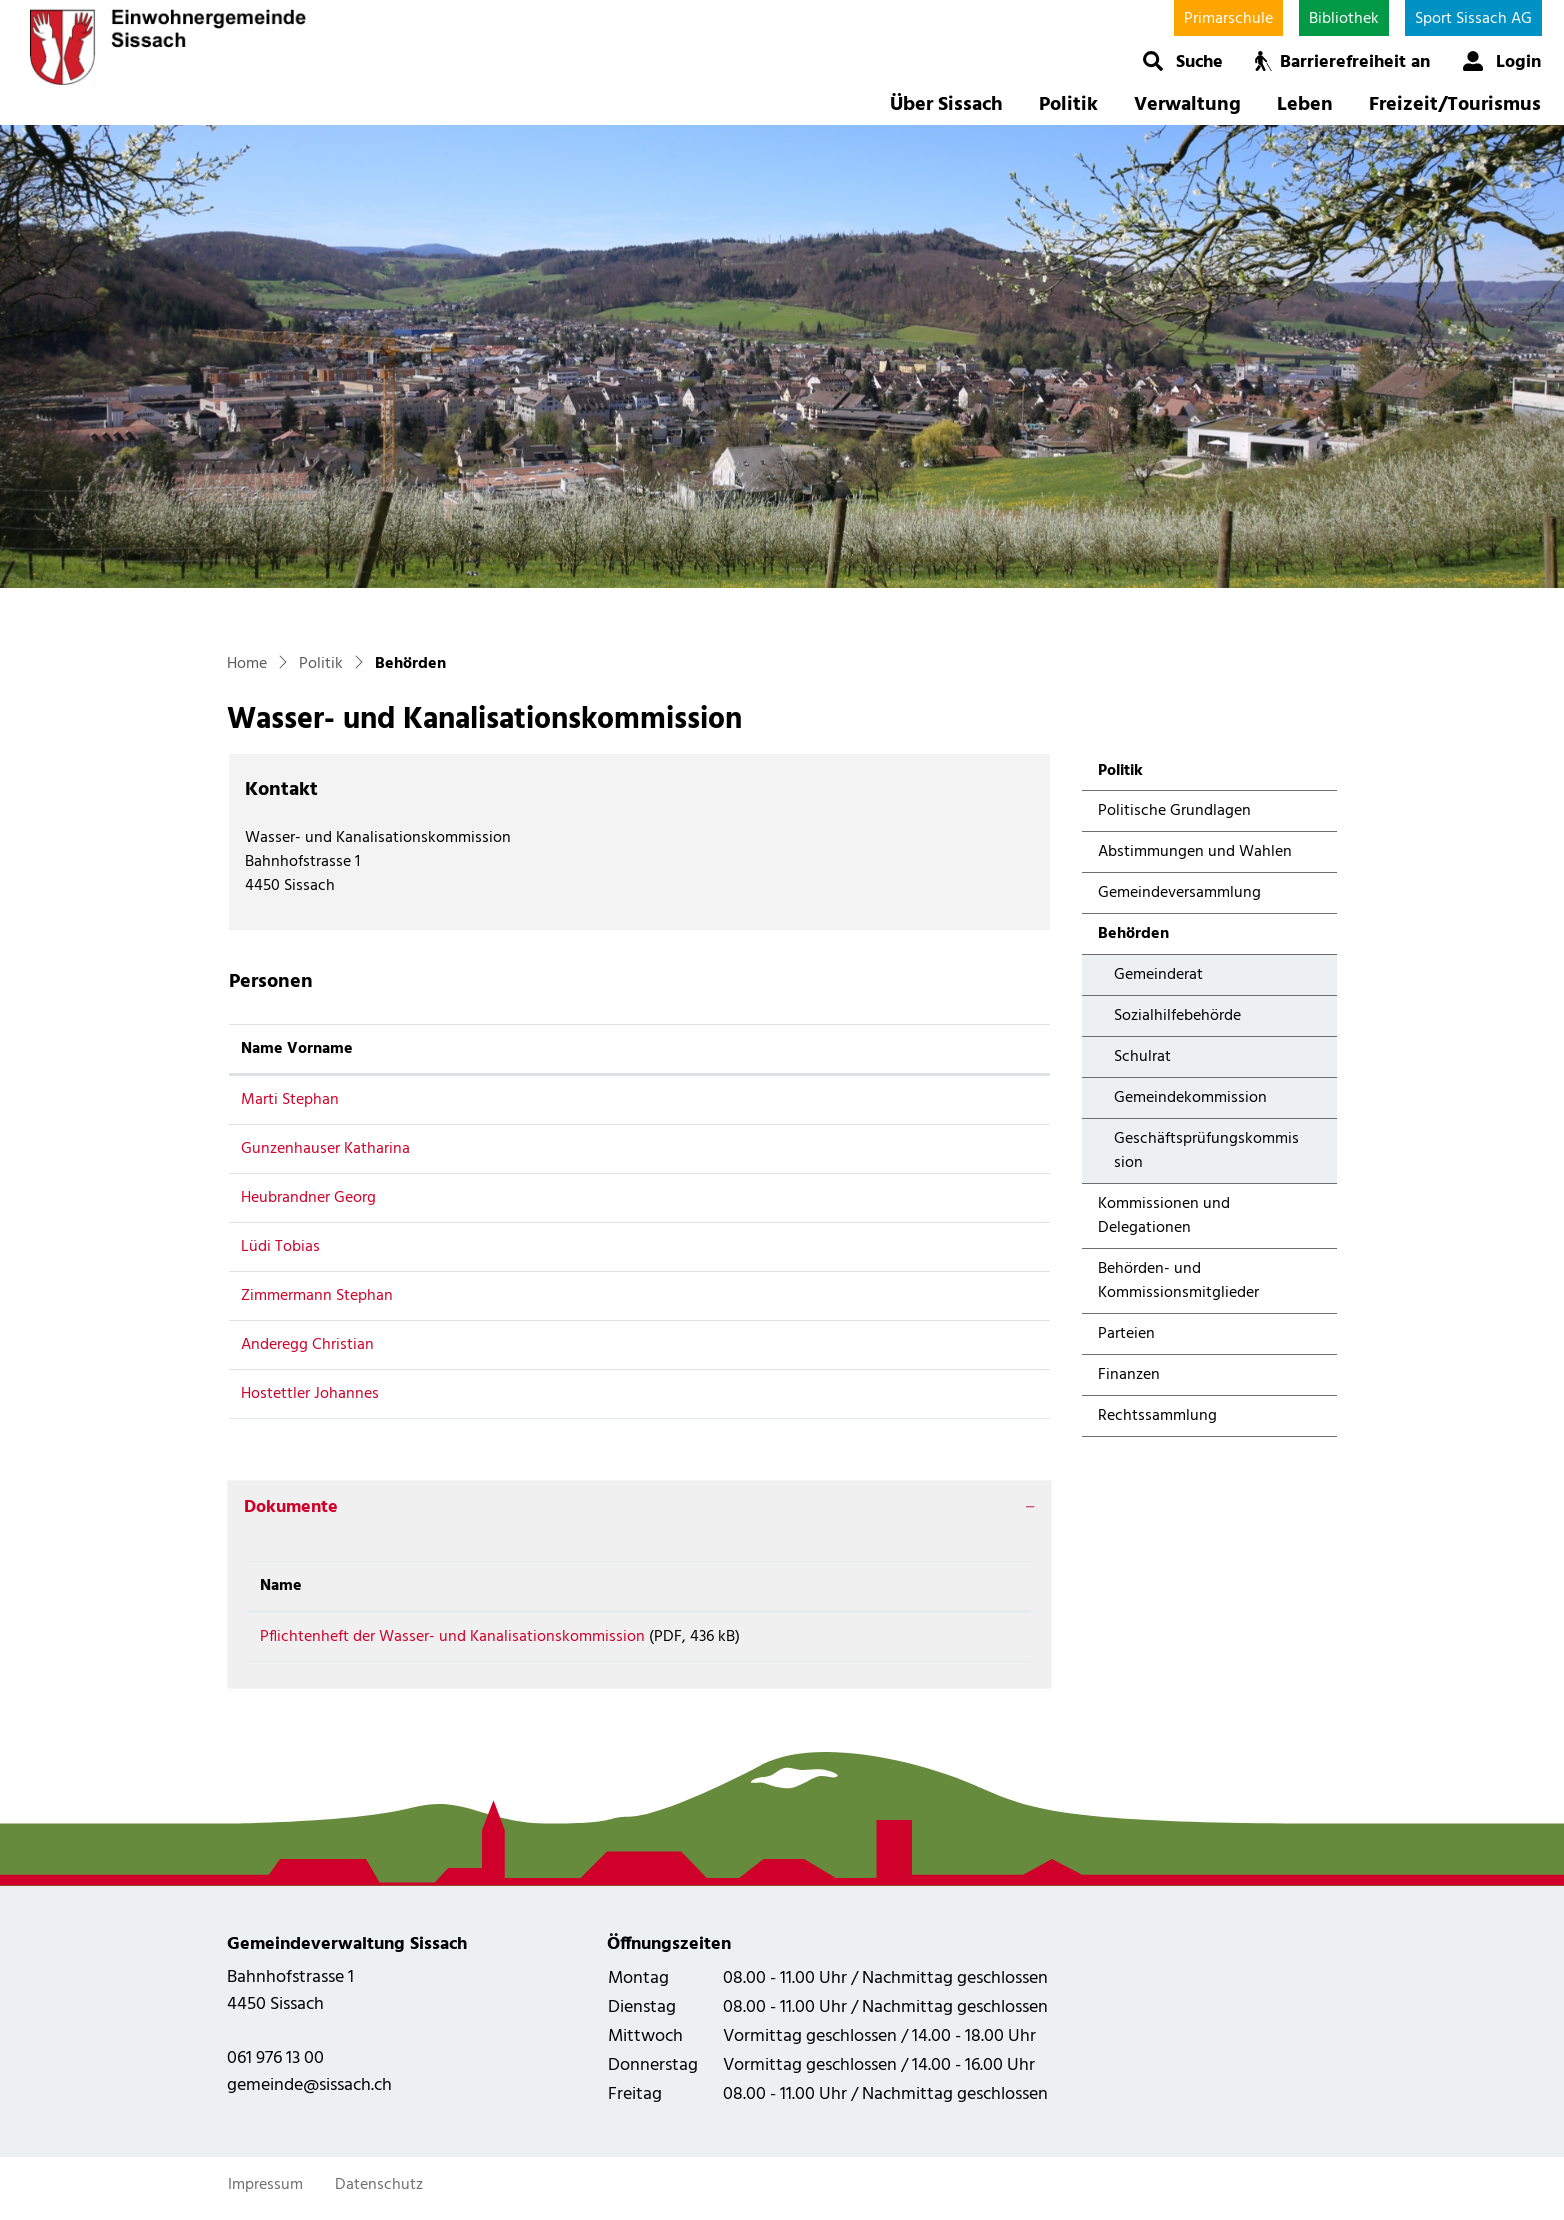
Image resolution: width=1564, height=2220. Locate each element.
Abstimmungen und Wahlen (1195, 852)
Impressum (265, 2192)
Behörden (1151, 937)
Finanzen (1129, 1375)
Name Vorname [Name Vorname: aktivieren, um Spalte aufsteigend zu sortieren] (297, 1049)
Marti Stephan (290, 1100)
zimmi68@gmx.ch (740, 1296)
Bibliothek (1344, 19)
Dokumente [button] (291, 1507)
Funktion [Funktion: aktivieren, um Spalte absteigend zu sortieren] (556, 1049)
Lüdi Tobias (280, 1247)
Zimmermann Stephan (317, 1296)
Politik (1068, 105)
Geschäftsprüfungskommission (1206, 1151)
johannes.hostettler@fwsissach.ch (797, 1394)
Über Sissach (946, 105)
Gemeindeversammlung (1179, 893)
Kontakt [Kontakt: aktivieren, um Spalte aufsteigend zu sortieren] (708, 1049)
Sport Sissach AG (1473, 19)
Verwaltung (1187, 105)
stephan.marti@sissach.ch (768, 1100)
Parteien (1126, 1334)
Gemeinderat (1158, 975)
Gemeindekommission (1190, 1098)
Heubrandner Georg (308, 1198)
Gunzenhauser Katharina (325, 1149)
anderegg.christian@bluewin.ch (788, 1345)
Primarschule (1228, 19)
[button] (1182, 61)
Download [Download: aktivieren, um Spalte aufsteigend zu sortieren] (945, 1586)
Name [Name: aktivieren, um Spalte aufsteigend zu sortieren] (281, 1586)
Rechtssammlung (1157, 1416)
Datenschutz (379, 2192)
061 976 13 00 (275, 2065)
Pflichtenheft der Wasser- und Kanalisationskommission (452, 1637)
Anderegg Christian (307, 1345)
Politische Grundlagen (1174, 811)
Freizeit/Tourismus (1455, 105)
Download (964, 1640)
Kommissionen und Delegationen (1164, 1216)
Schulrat (1142, 1057)
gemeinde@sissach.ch (309, 2092)
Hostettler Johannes (310, 1394)
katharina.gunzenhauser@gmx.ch (793, 1149)
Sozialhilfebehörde (1177, 1016)
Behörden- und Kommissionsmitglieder (1178, 1281)
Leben (1305, 105)
